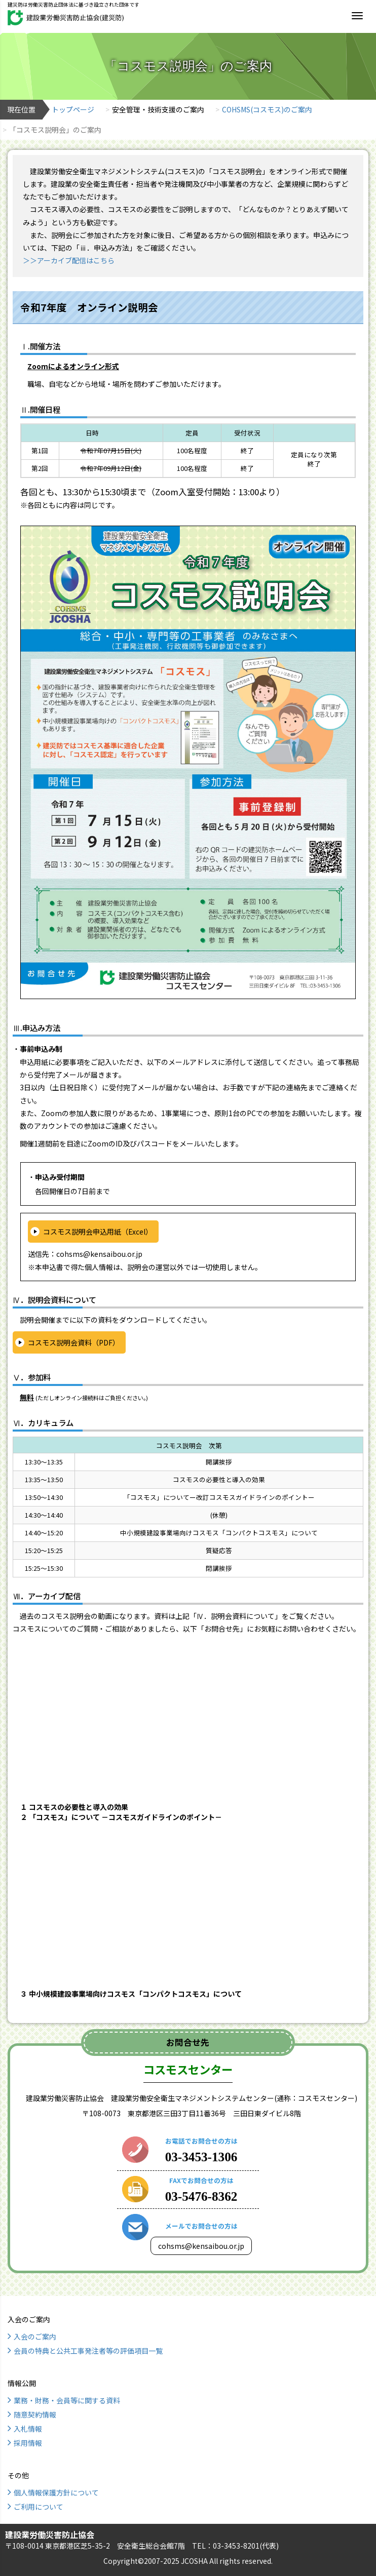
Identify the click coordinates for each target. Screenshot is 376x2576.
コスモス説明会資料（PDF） (74, 1342)
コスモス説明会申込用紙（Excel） (98, 1231)
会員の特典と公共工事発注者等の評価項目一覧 (88, 2351)
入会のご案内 (35, 2336)
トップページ (73, 109)
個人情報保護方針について (56, 2492)
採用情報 (28, 2443)
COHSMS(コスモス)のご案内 (267, 109)
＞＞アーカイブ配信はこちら (69, 260)
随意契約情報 (35, 2414)
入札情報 (28, 2429)
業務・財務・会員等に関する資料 (67, 2400)
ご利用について (38, 2507)
